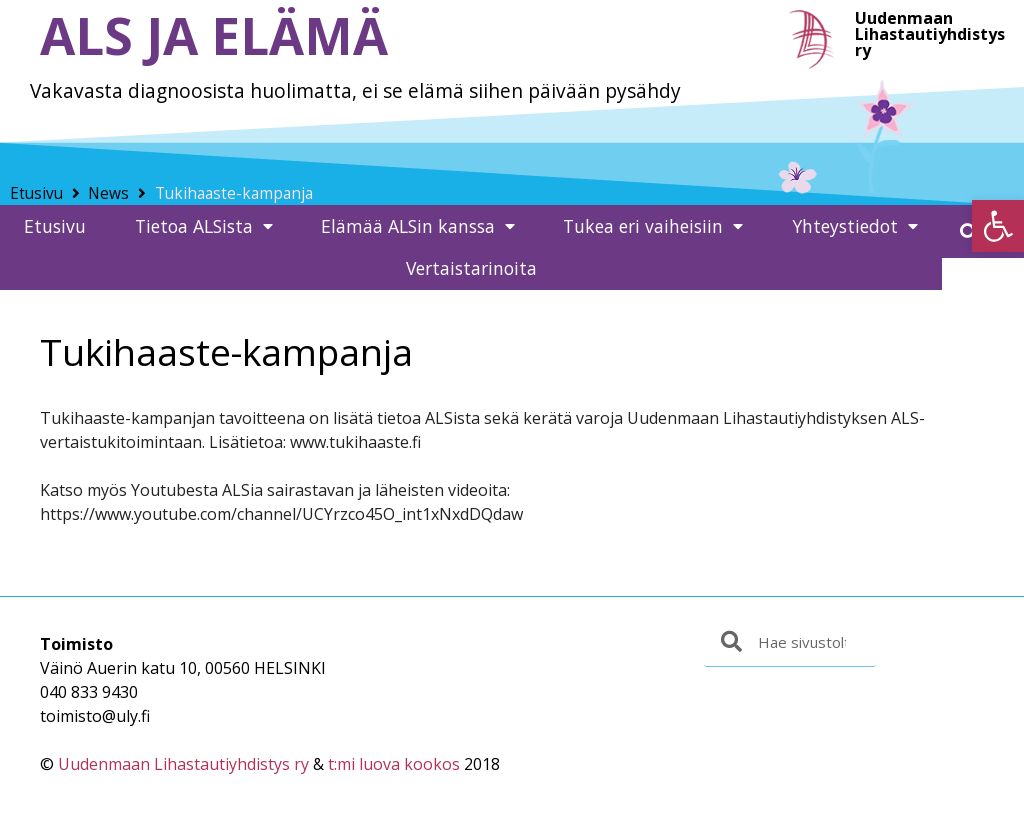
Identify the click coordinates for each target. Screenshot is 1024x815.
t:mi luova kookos (394, 764)
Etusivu (36, 193)
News (108, 193)
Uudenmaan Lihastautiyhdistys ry (183, 764)
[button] (998, 226)
